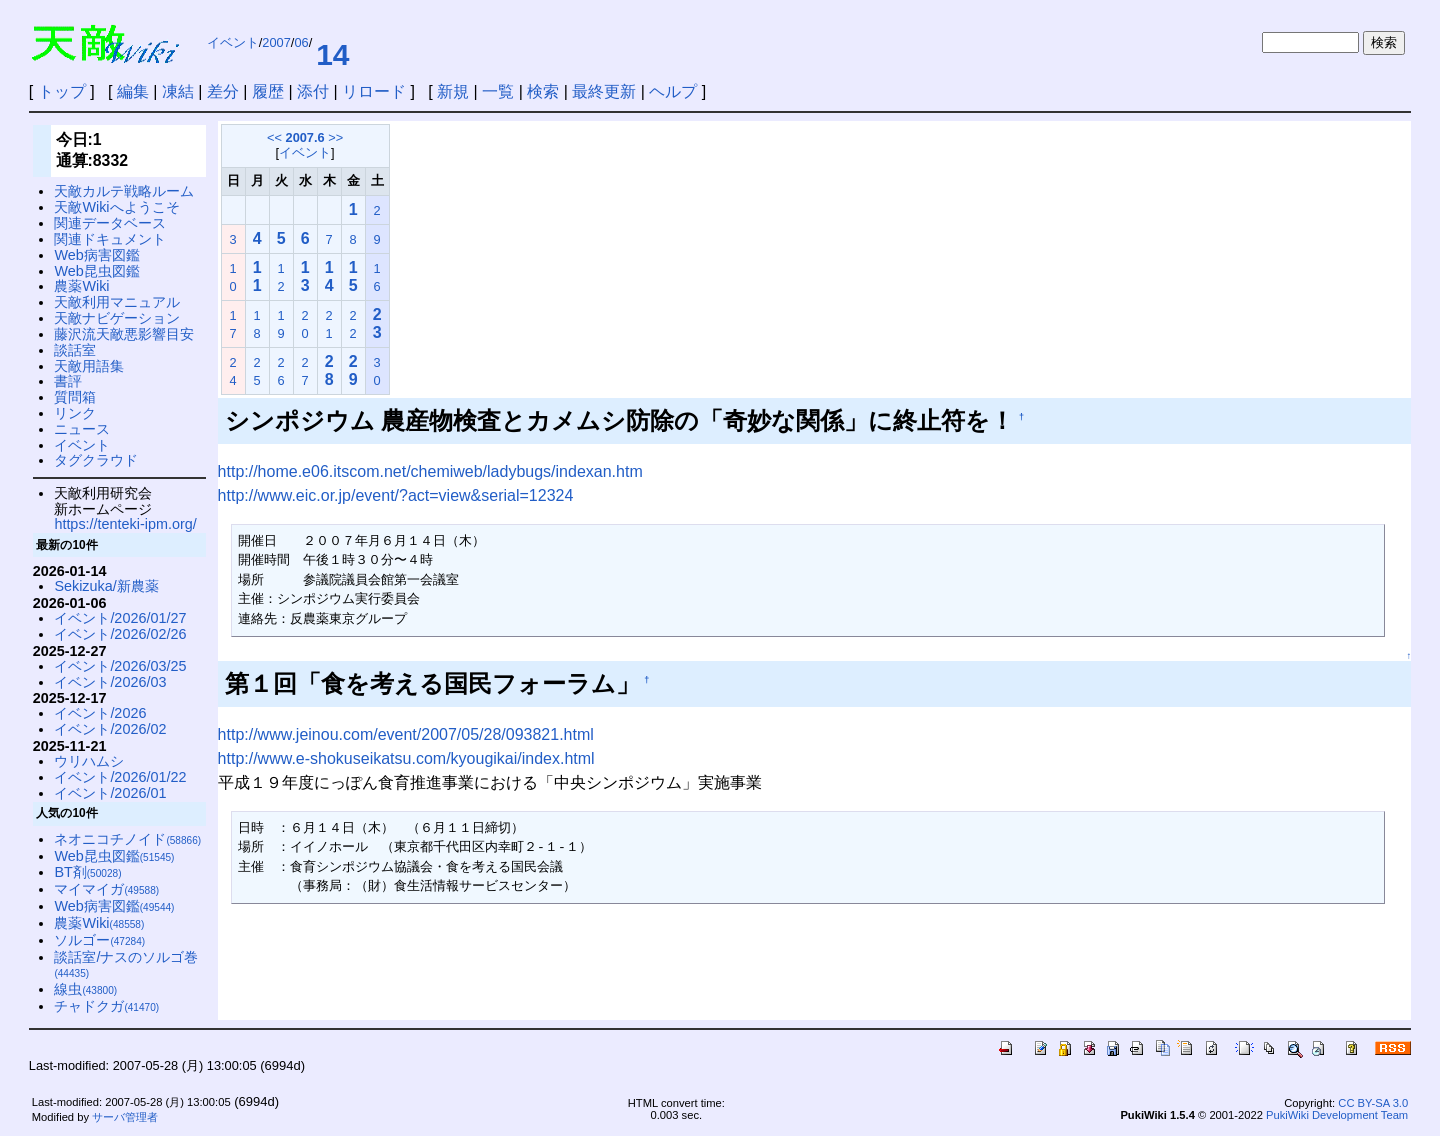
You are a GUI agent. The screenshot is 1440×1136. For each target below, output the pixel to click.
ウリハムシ (89, 761)
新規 (453, 91)
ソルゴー (99, 940)
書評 (68, 381)
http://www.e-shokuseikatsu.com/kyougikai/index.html (406, 758)
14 (332, 54)
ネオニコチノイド (127, 839)
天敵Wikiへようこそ (116, 207)
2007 (276, 42)
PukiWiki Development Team (1337, 1115)
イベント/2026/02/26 (120, 634)
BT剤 (87, 872)
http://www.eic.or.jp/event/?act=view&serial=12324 (396, 495)
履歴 (268, 91)
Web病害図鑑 (96, 255)
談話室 (75, 350)
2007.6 (305, 137)
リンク (75, 413)
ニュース (82, 429)
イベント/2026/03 (110, 682)
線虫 (85, 989)
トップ (62, 91)
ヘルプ (673, 91)
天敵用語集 (89, 366)
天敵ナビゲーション (117, 318)
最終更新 (604, 91)
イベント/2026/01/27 (120, 618)
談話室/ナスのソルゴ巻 (126, 964)
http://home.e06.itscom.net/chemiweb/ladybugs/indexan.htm (430, 471)
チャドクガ (106, 1006)
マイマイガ (106, 889)
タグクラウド (96, 460)
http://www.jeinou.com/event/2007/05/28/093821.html (406, 734)
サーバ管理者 (125, 1117)
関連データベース (110, 223)
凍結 (178, 91)
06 (301, 42)
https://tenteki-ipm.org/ (125, 524)
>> (335, 137)
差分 (223, 91)
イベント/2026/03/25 (120, 666)
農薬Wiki (81, 286)
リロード (374, 91)
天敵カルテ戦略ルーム (124, 191)
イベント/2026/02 (110, 729)
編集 (133, 91)
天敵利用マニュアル (117, 302)
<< (274, 137)
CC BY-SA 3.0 (1373, 1103)
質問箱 (75, 397)
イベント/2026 (100, 713)
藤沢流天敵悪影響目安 (124, 334)
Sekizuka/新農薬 (106, 586)
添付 (313, 91)
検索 (543, 91)
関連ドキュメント (110, 239)
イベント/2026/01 (110, 793)
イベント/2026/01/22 (120, 777)
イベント (233, 42)
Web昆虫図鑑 (96, 271)
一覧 (498, 91)
